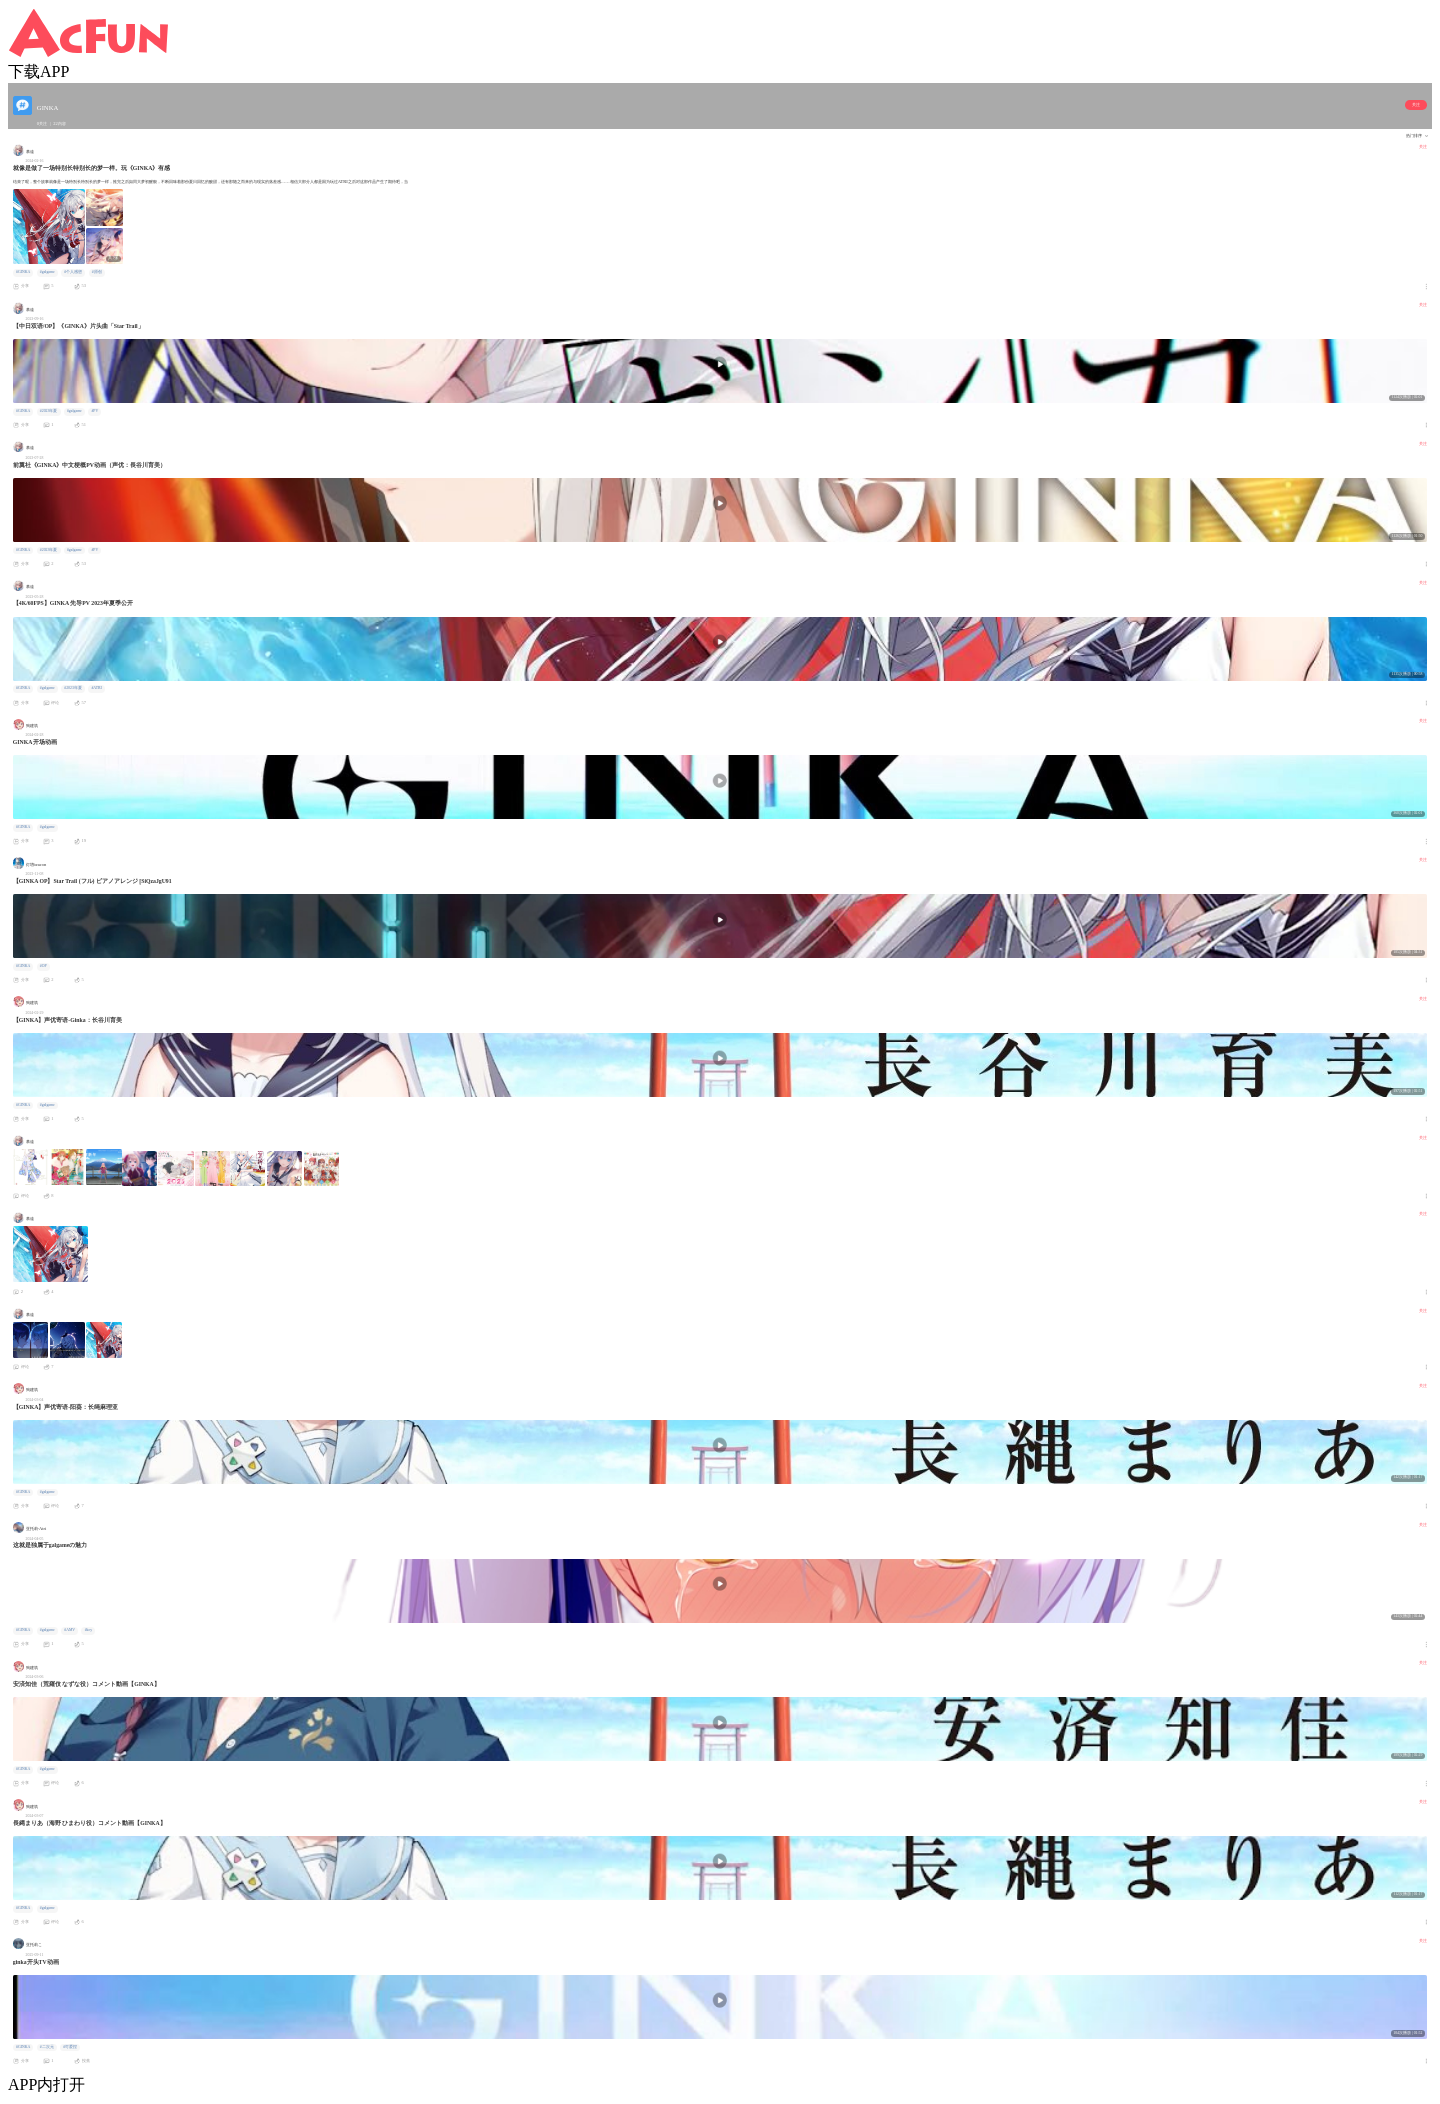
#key (88, 1630)
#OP (43, 966)
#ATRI (96, 688)
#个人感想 (73, 272)
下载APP (38, 71)
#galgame (47, 272)
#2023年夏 (49, 411)
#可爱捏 (70, 2047)
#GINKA (23, 272)
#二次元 (47, 2047)
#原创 (97, 272)
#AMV (69, 1630)
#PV (94, 411)
